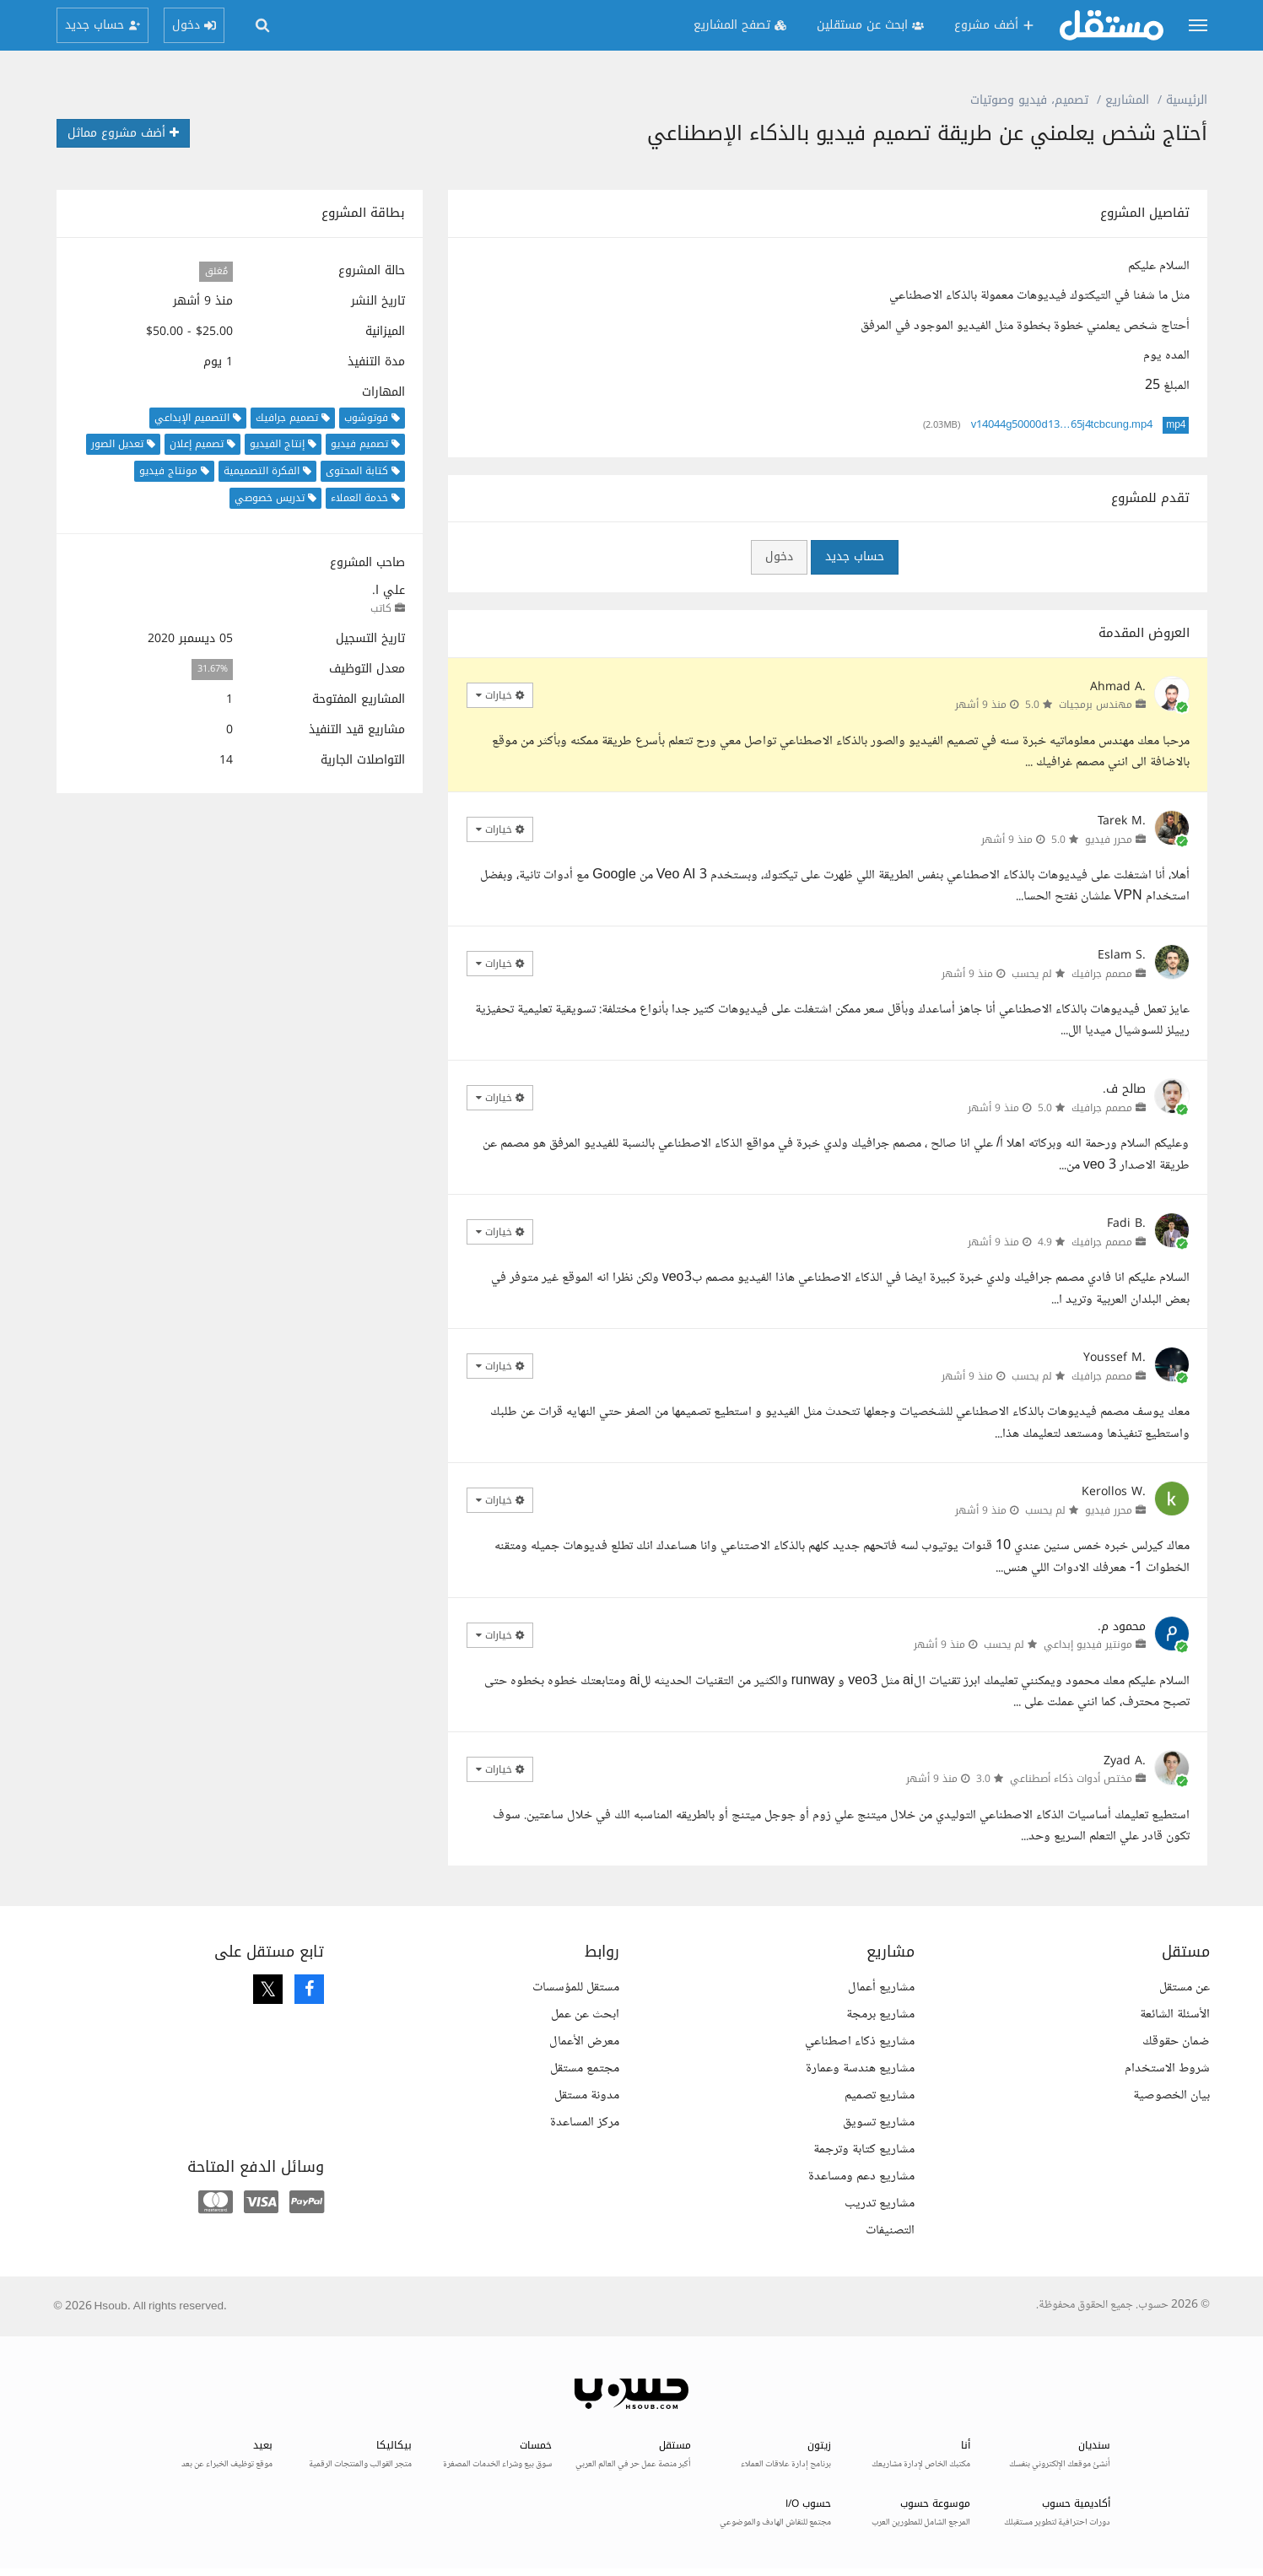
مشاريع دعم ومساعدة (861, 2176)
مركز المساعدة (584, 2122)
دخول (779, 556)
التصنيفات (890, 2230)
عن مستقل (1184, 1987)
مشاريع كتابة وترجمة (864, 2149)
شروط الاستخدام (1167, 2068)
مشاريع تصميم (880, 2095)
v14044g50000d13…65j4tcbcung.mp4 (1061, 425)
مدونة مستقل (586, 2095)
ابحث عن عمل (585, 2014)
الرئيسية (1186, 100)
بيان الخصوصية (1171, 2095)
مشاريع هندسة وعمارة (860, 2068)
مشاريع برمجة (880, 2014)
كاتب (380, 608)
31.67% (212, 670)
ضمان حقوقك (1176, 2041)
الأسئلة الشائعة (1175, 2014)
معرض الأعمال (584, 2041)
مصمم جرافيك (1101, 973)
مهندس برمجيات (1095, 704)
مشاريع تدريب (880, 2203)
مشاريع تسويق (879, 2122)
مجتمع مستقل (584, 2068)
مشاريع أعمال (881, 1987)
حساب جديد (854, 556)
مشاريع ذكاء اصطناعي (860, 2041)
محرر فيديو (1108, 839)
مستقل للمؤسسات (575, 1987)
